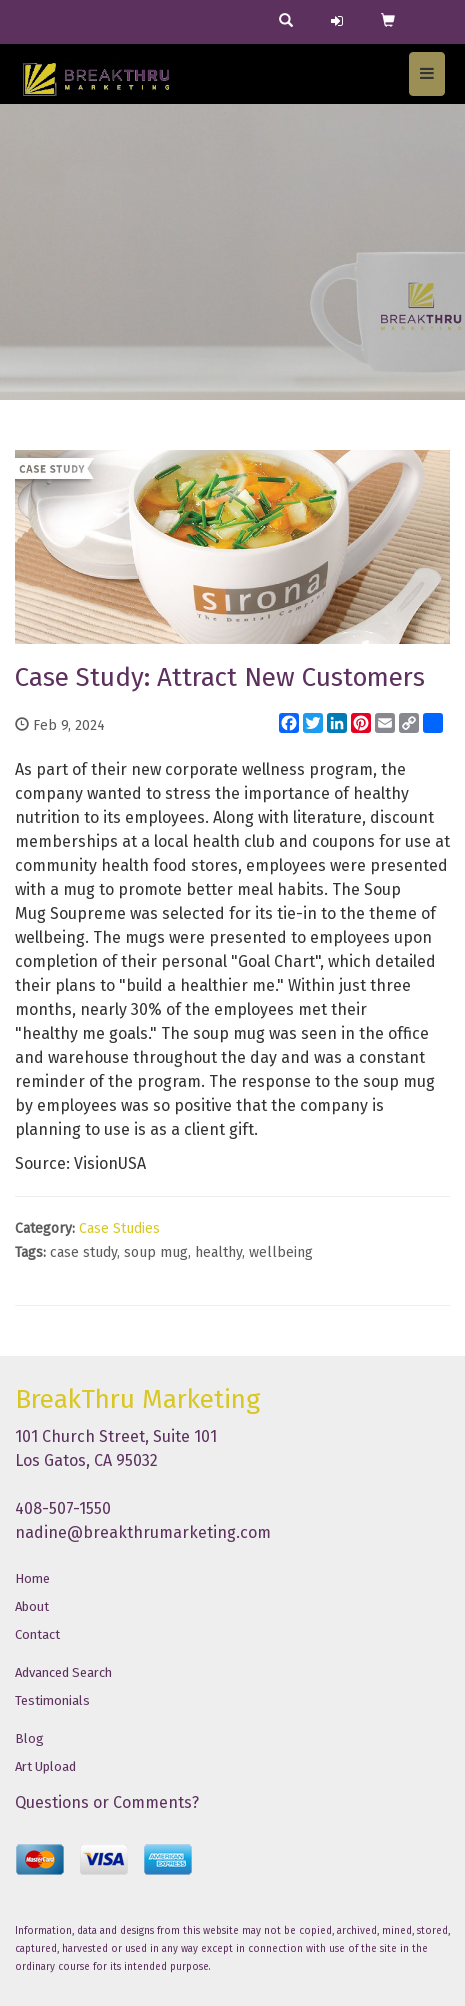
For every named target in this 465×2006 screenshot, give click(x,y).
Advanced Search (63, 1672)
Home (32, 1578)
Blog (29, 1738)
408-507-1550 (63, 1508)
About (32, 1606)
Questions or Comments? (107, 1802)
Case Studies (119, 1228)
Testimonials (52, 1700)
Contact (37, 1634)
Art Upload (45, 1766)
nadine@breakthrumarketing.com (143, 1532)
